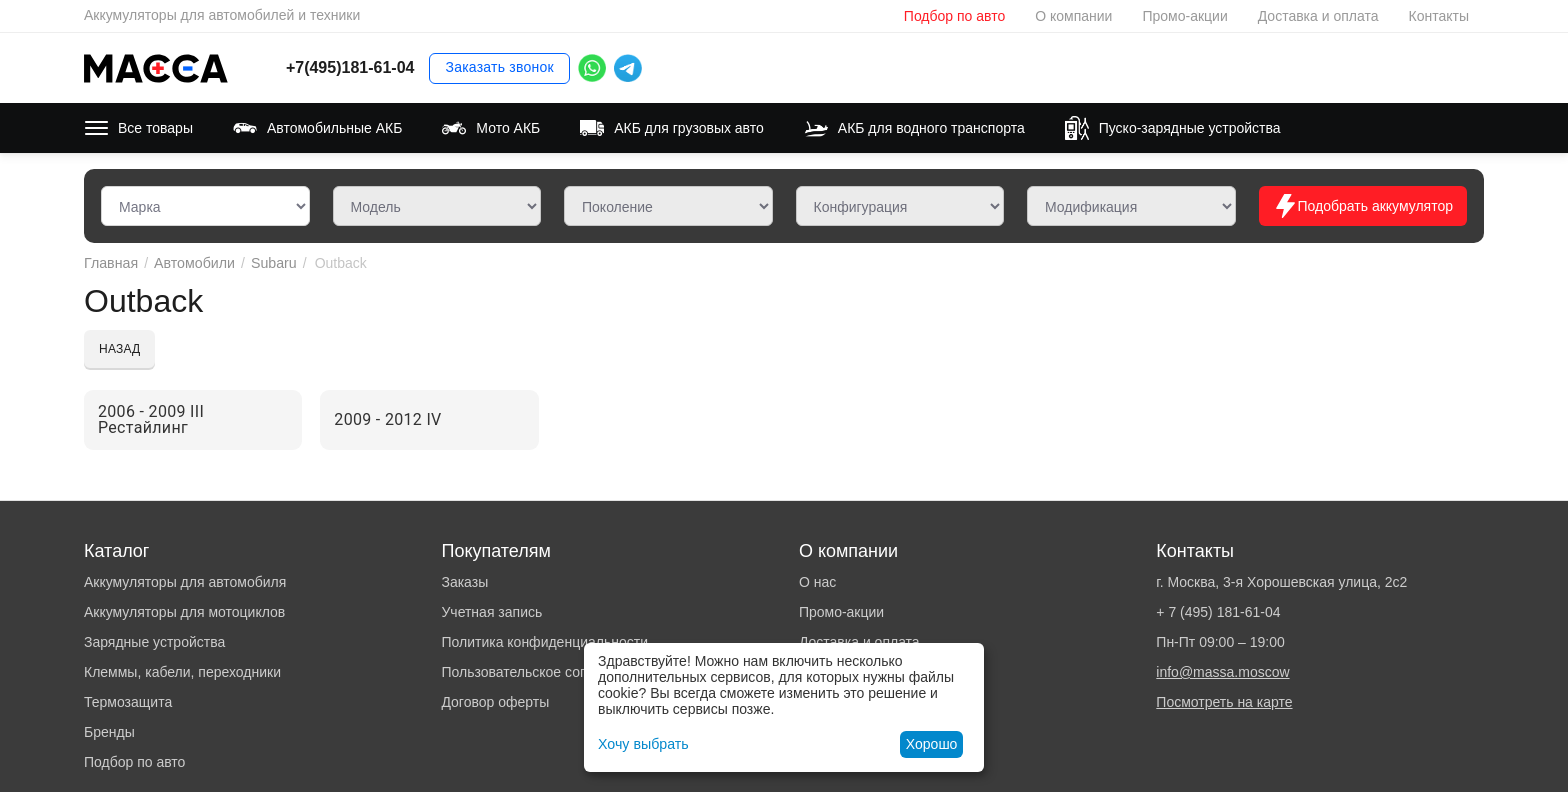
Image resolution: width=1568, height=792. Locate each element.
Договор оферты (495, 702)
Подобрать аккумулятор (1363, 206)
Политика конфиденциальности (544, 642)
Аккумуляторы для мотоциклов (184, 612)
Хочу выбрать (642, 744)
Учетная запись (491, 612)
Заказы (464, 582)
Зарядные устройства (154, 642)
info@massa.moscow (1222, 672)
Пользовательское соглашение (542, 672)
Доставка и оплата (1318, 16)
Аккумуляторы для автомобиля (185, 582)
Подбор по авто (954, 16)
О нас (817, 582)
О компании (1073, 16)
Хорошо (932, 744)
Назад (119, 349)
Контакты (1439, 16)
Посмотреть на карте (1224, 702)
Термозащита (128, 702)
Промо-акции (1184, 16)
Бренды (109, 732)
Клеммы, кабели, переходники (182, 672)
